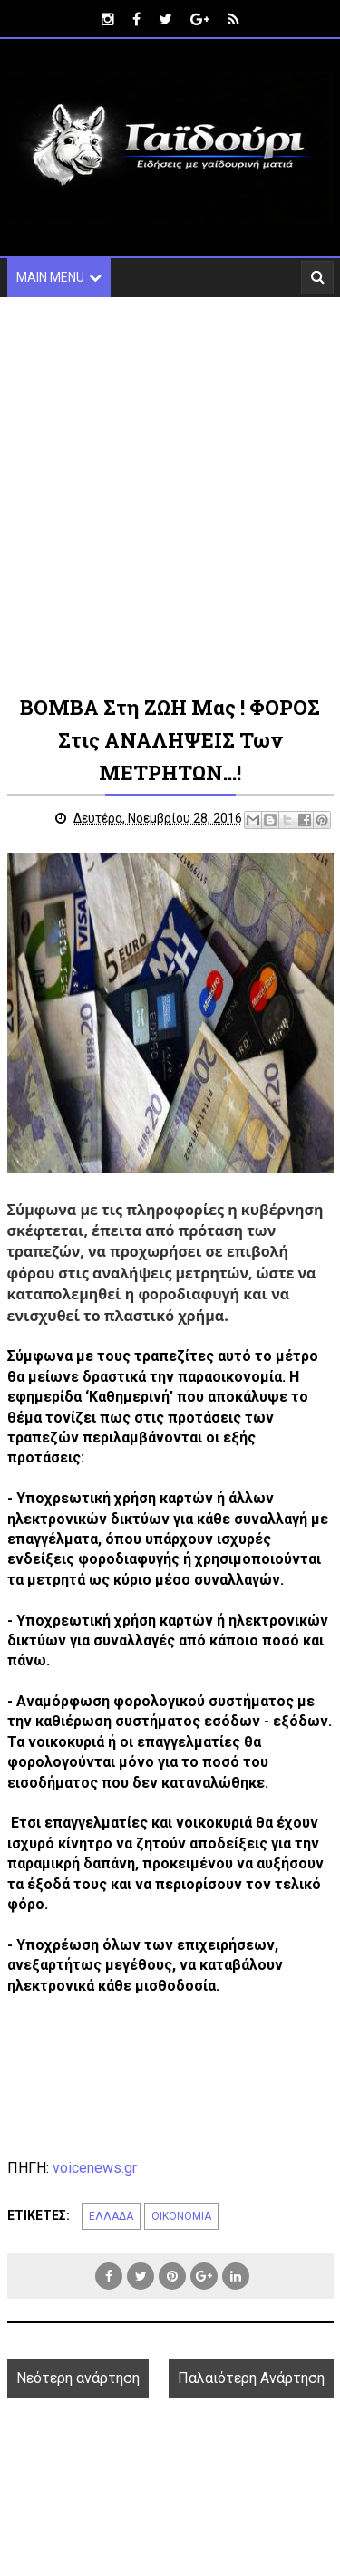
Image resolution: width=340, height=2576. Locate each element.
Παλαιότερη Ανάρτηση (251, 2378)
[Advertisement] (170, 494)
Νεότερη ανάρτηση (78, 2378)
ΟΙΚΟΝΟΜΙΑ (181, 2216)
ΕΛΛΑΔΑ (111, 2216)
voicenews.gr (95, 2167)
